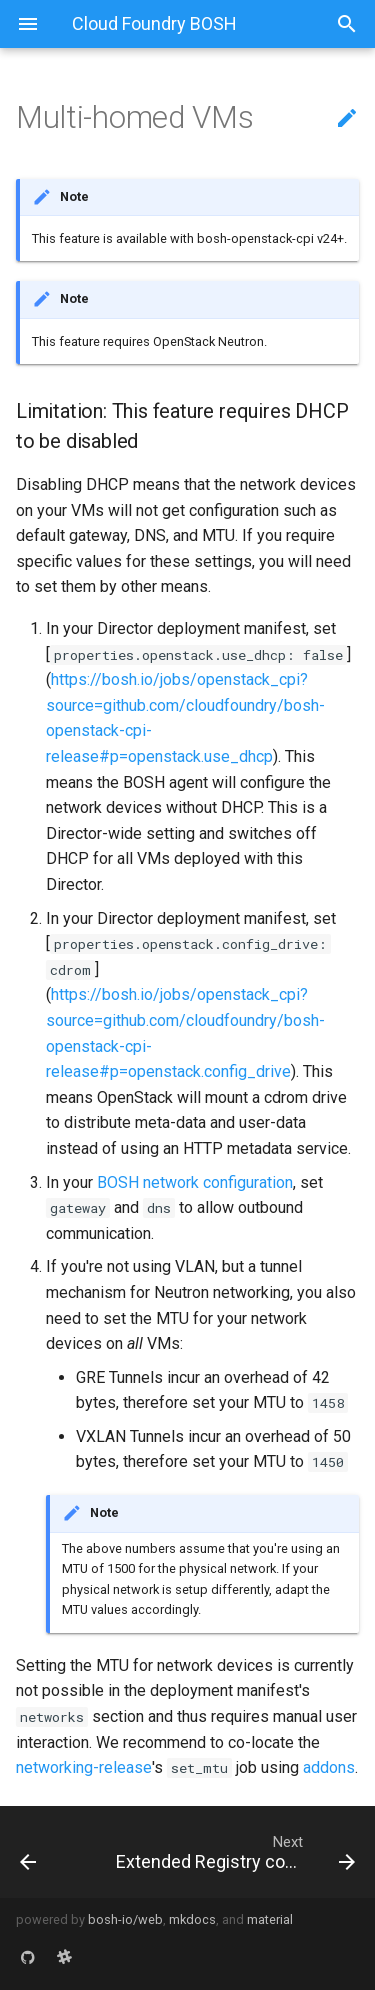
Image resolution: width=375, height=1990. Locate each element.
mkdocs (192, 1919)
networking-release (84, 1767)
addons (329, 1767)
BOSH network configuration (195, 1182)
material (270, 1919)
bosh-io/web (125, 1919)
